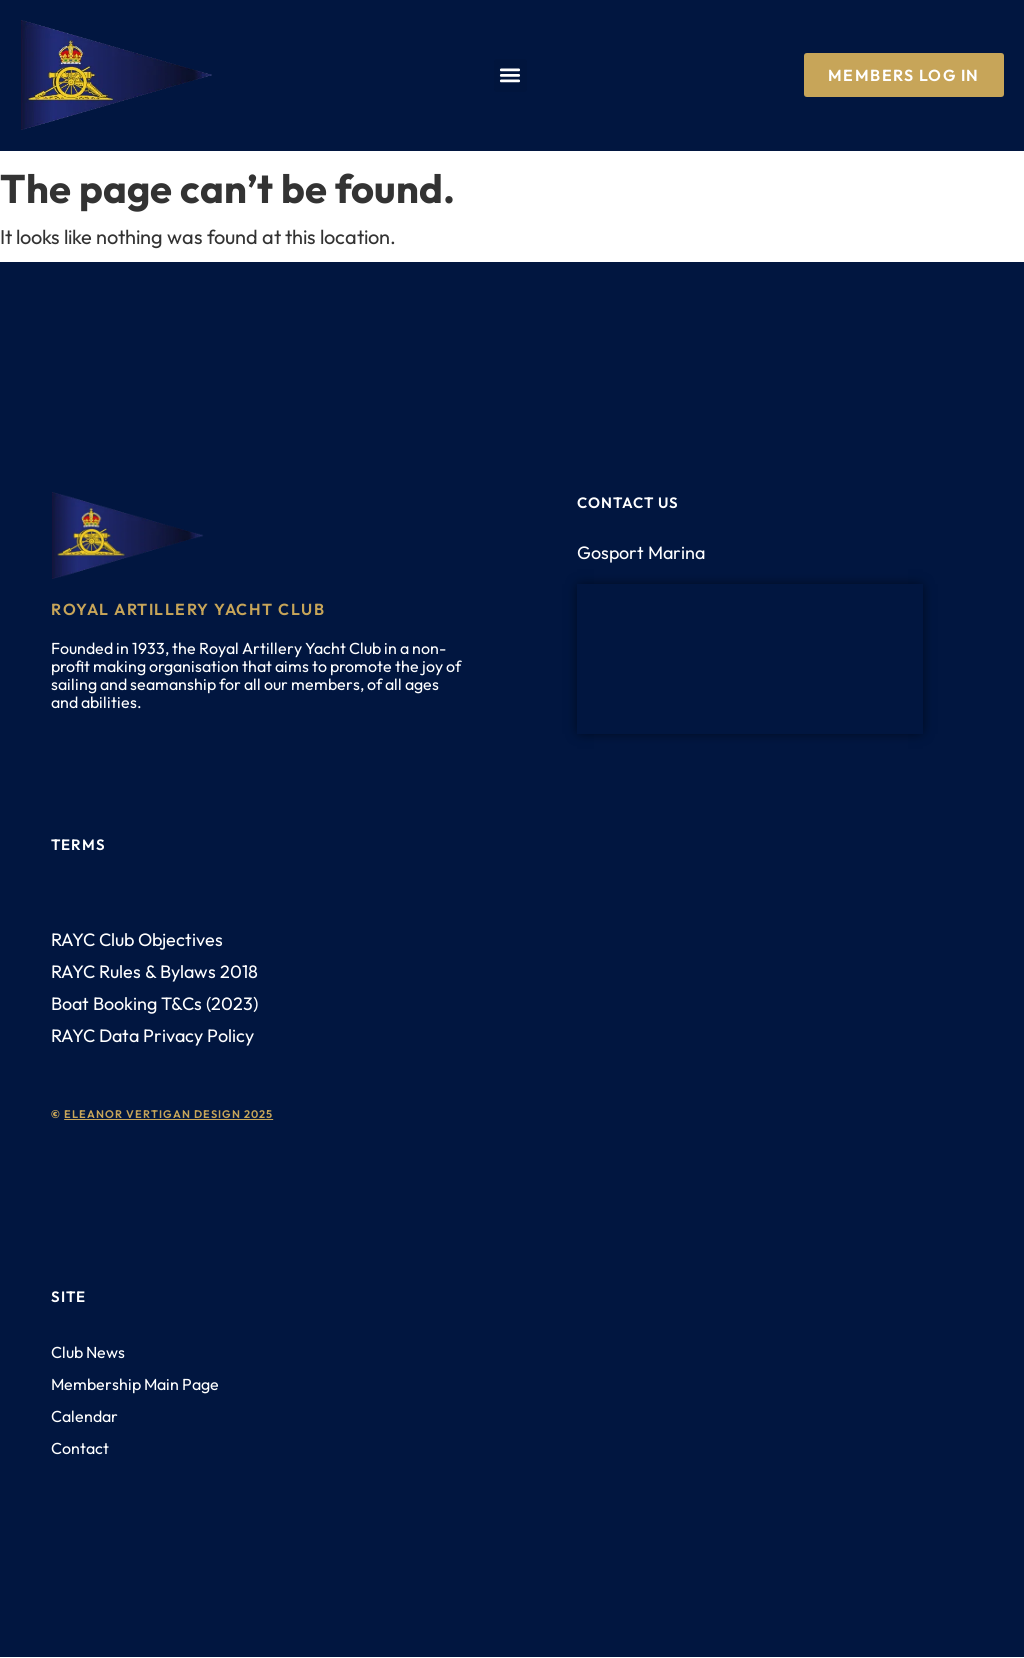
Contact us (628, 502)
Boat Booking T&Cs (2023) (154, 1003)
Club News (88, 1352)
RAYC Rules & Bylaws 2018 (154, 971)
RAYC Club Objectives (137, 939)
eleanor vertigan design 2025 (168, 1114)
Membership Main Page (135, 1384)
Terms (78, 844)
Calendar (84, 1416)
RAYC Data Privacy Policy (152, 1035)
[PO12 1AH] (750, 659)
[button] (510, 75)
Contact (80, 1448)
